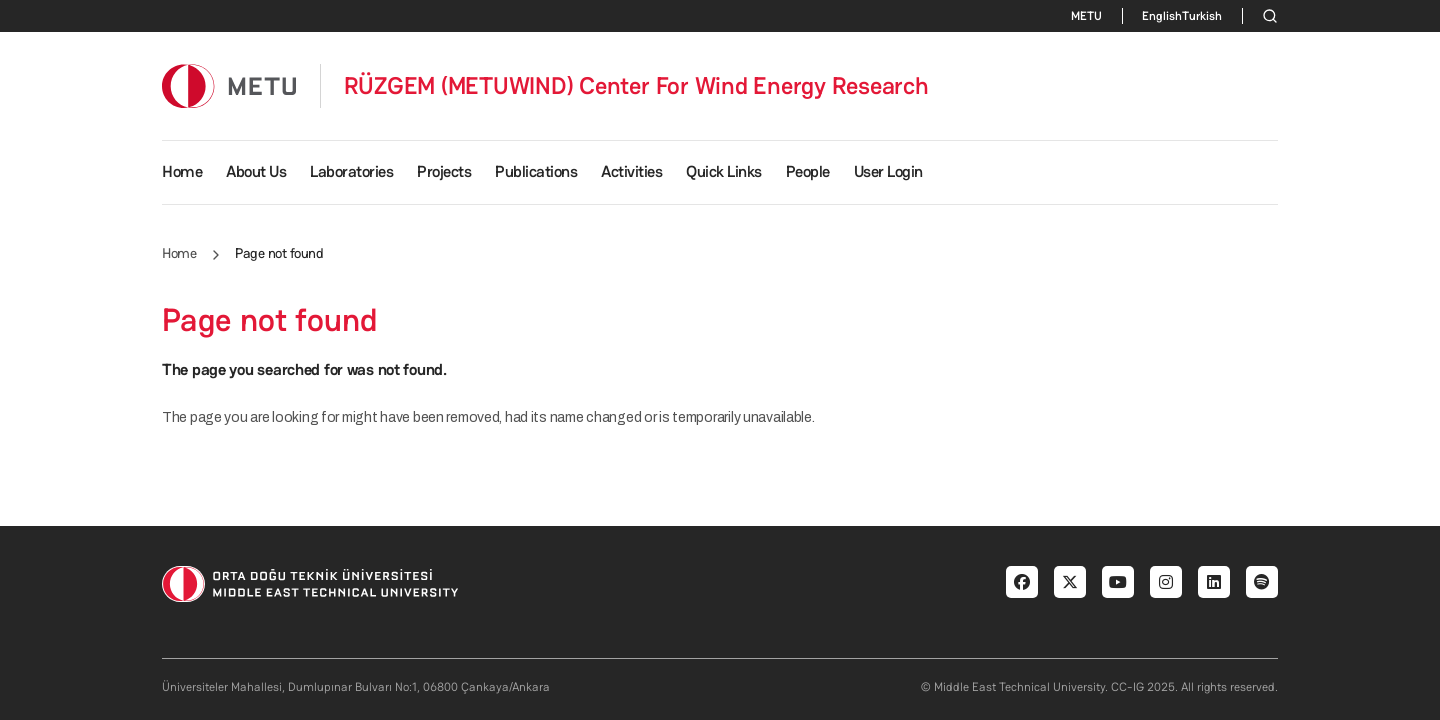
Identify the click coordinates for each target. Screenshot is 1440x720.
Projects (444, 171)
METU (1086, 16)
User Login (888, 171)
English (1162, 16)
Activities (631, 171)
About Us (256, 171)
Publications (536, 171)
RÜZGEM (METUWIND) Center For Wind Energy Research (636, 86)
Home (182, 171)
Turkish (1202, 16)
